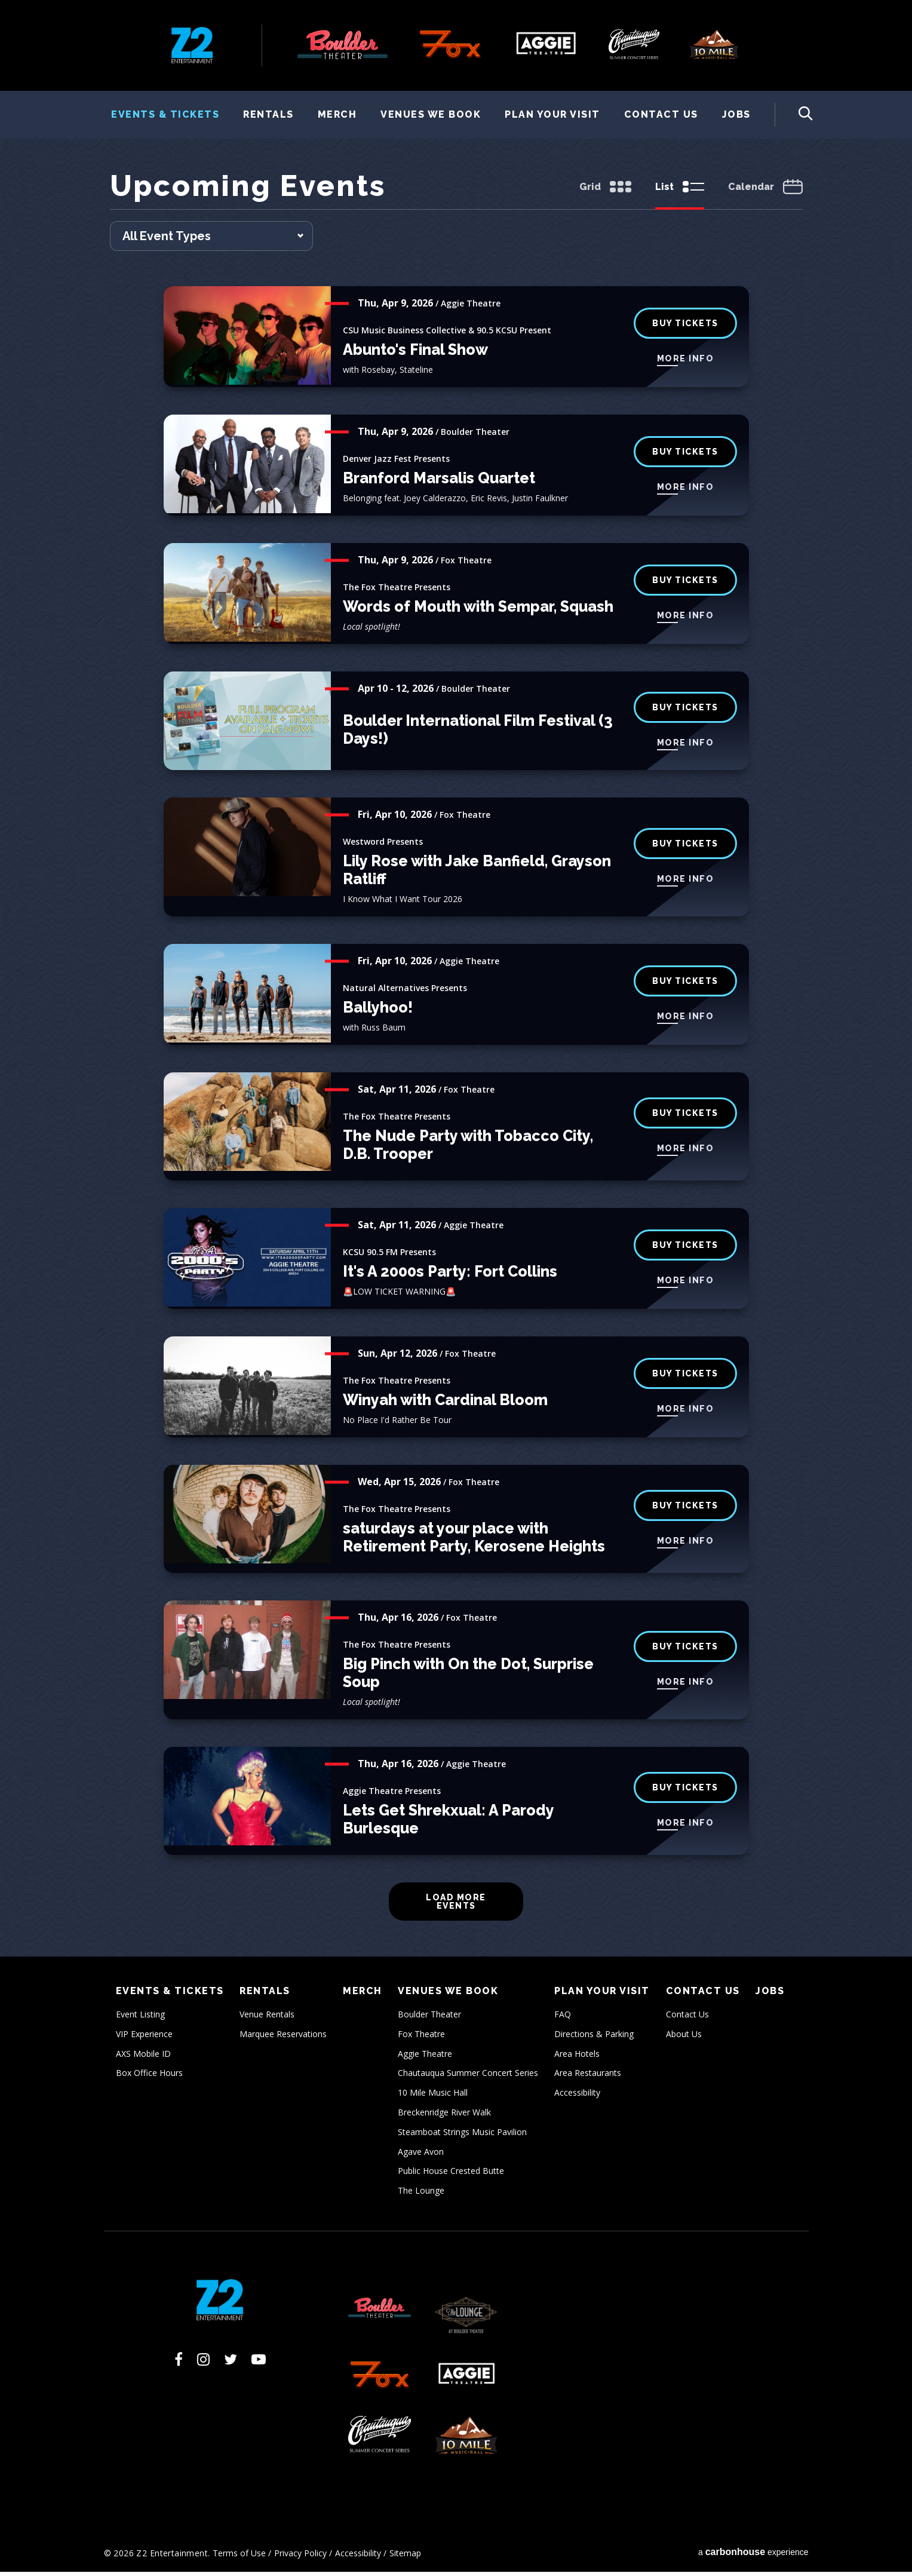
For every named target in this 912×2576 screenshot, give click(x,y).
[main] (456, 1065)
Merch (337, 114)
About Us (684, 2038)
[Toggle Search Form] (794, 115)
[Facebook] (178, 2363)
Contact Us (661, 114)
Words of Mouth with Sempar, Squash (478, 611)
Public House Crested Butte (451, 2175)
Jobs (736, 114)
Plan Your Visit (552, 114)
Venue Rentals (266, 2018)
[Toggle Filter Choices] (211, 240)
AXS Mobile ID (143, 2057)
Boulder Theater (429, 2018)
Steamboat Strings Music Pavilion (462, 2136)
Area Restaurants (587, 2077)
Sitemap (405, 2556)
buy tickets (685, 584)
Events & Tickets (165, 114)
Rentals (268, 114)
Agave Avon (421, 2155)
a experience (753, 2555)
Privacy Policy (300, 2556)
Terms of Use (239, 2556)
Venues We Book (430, 114)
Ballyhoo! (378, 1011)
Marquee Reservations (283, 2038)
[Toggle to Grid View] (605, 192)
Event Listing (140, 2018)
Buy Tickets (685, 327)
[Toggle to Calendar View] (765, 192)
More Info (685, 362)
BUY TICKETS (685, 456)
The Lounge (421, 2194)
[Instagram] (203, 2363)
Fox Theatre (421, 2038)
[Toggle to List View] (679, 192)
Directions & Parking (594, 2038)
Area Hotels (577, 2057)
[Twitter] (230, 2363)
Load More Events (456, 1906)
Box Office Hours (149, 2077)
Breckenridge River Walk (444, 2116)
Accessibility (577, 2096)
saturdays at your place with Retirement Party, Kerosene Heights (474, 1541)
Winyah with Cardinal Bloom (445, 1404)
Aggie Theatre (425, 2057)
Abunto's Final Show (415, 354)
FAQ (562, 2018)
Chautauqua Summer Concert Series (468, 2077)
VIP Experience (144, 2038)
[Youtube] (258, 2363)
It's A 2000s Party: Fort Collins (450, 1275)
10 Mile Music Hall (433, 2096)
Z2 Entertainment (192, 45)
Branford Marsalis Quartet (439, 482)
